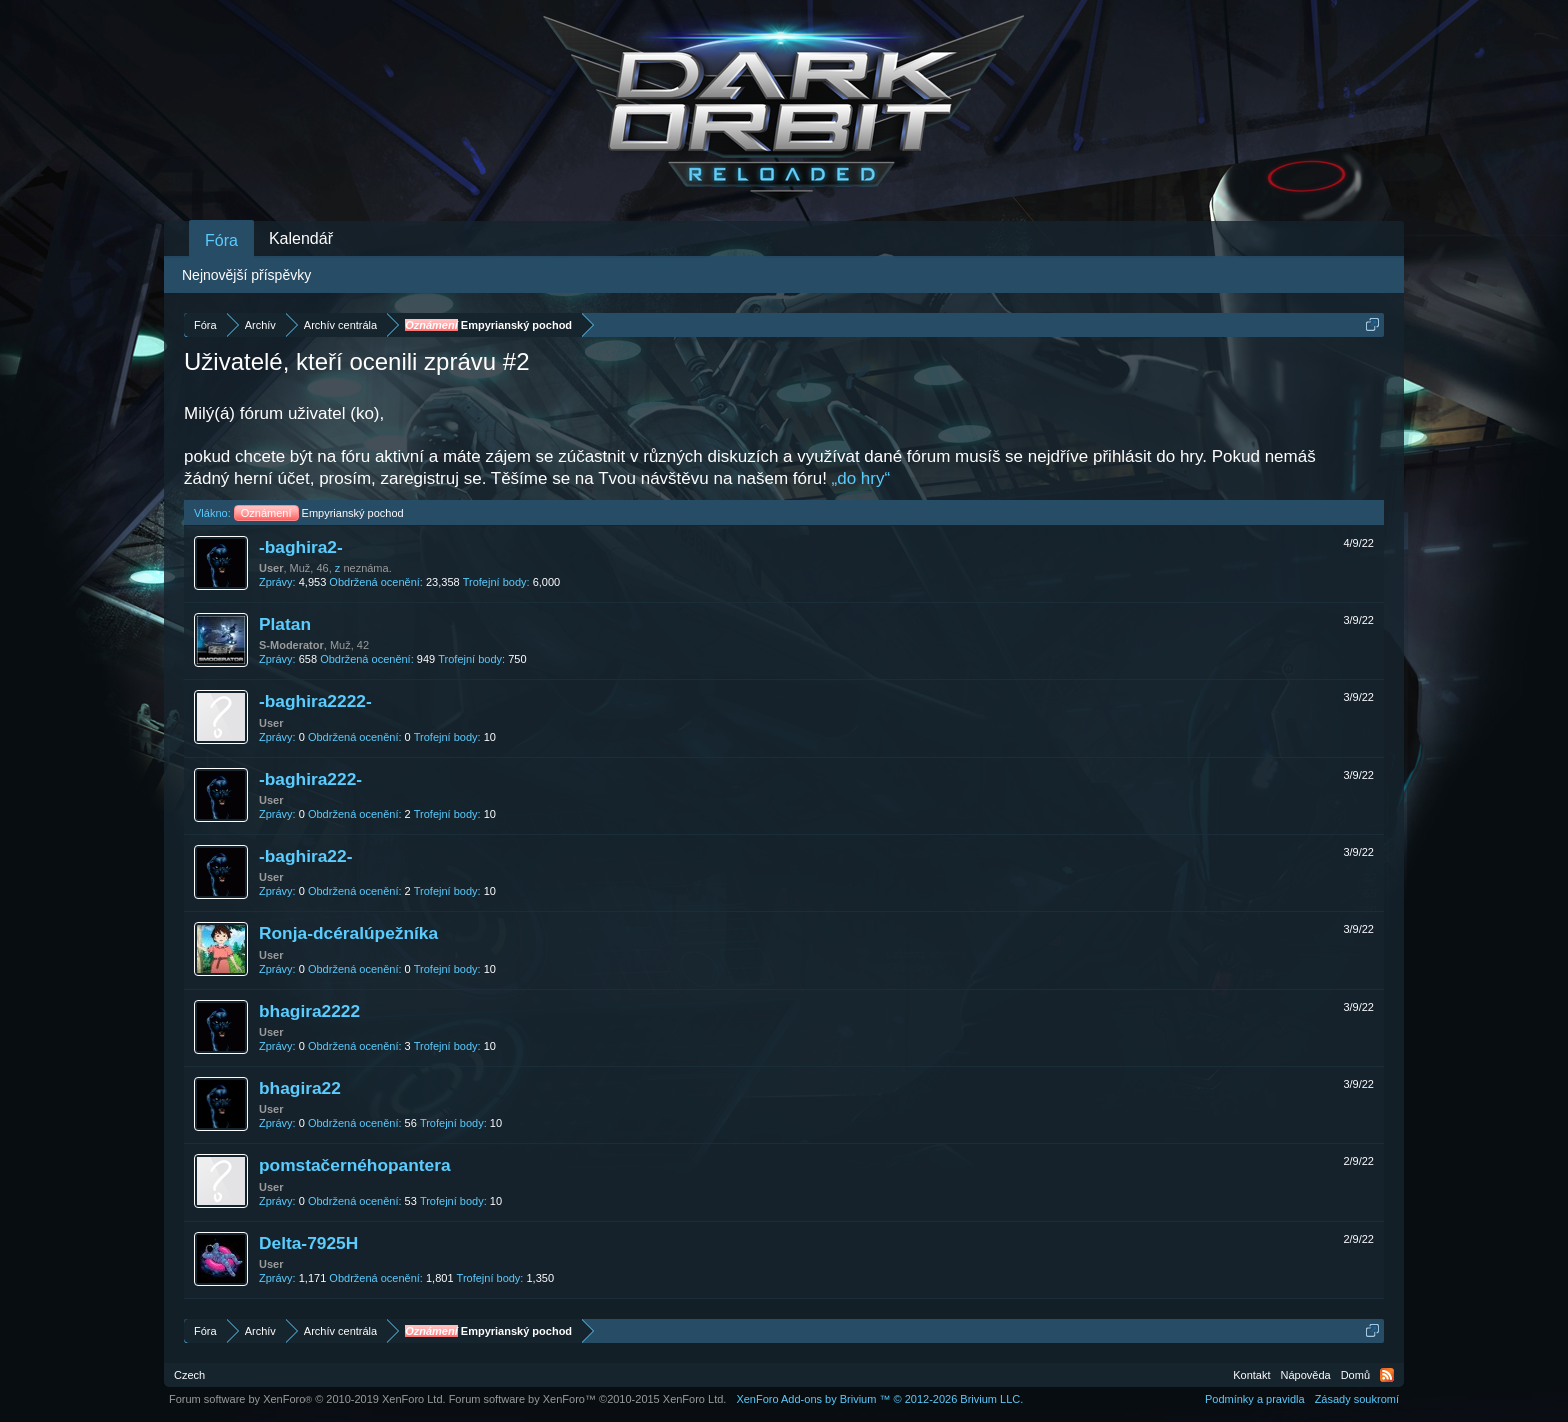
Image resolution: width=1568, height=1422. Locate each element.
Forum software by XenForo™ (588, 1399)
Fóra (221, 240)
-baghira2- (301, 547)
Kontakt (1251, 1375)
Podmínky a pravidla (1255, 1399)
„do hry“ (861, 478)
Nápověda (1306, 1375)
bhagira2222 (309, 1011)
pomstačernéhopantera (355, 1165)
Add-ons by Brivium (879, 1399)
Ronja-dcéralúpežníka (348, 933)
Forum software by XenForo (307, 1399)
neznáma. (367, 568)
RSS (1387, 1375)
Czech (189, 1375)
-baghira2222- (315, 701)
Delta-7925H (308, 1243)
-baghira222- (310, 779)
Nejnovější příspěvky (246, 275)
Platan (285, 624)
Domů (1355, 1375)
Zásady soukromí (1357, 1399)
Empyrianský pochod (319, 513)
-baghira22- (305, 856)
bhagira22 (300, 1088)
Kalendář (301, 238)
